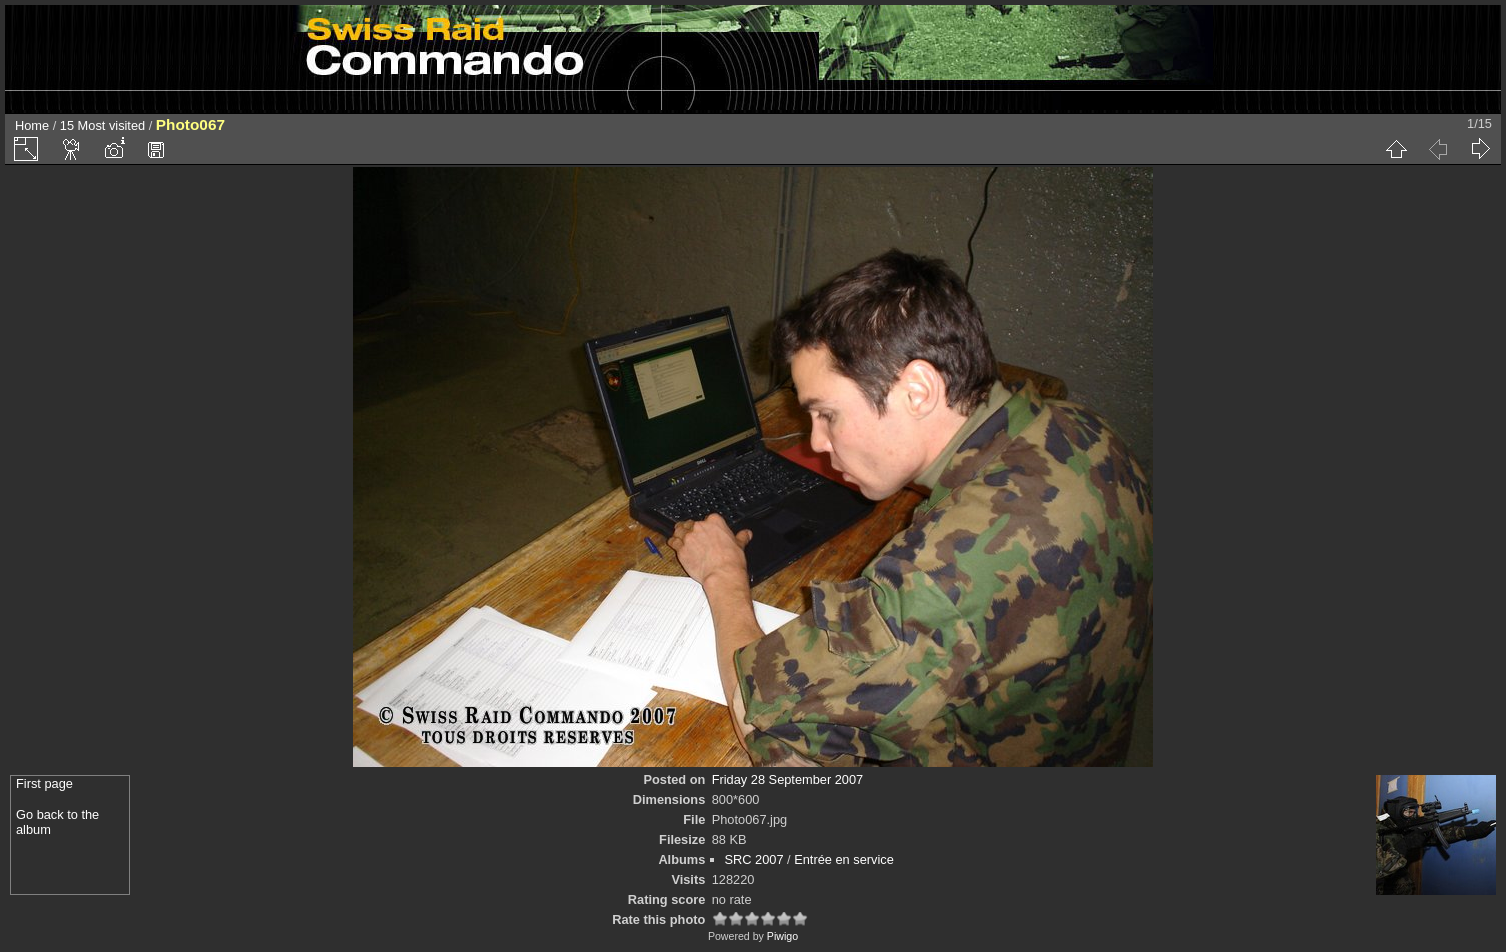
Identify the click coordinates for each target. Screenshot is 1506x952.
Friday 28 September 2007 (788, 779)
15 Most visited (102, 125)
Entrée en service (844, 859)
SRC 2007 (754, 859)
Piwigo (782, 936)
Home (32, 125)
